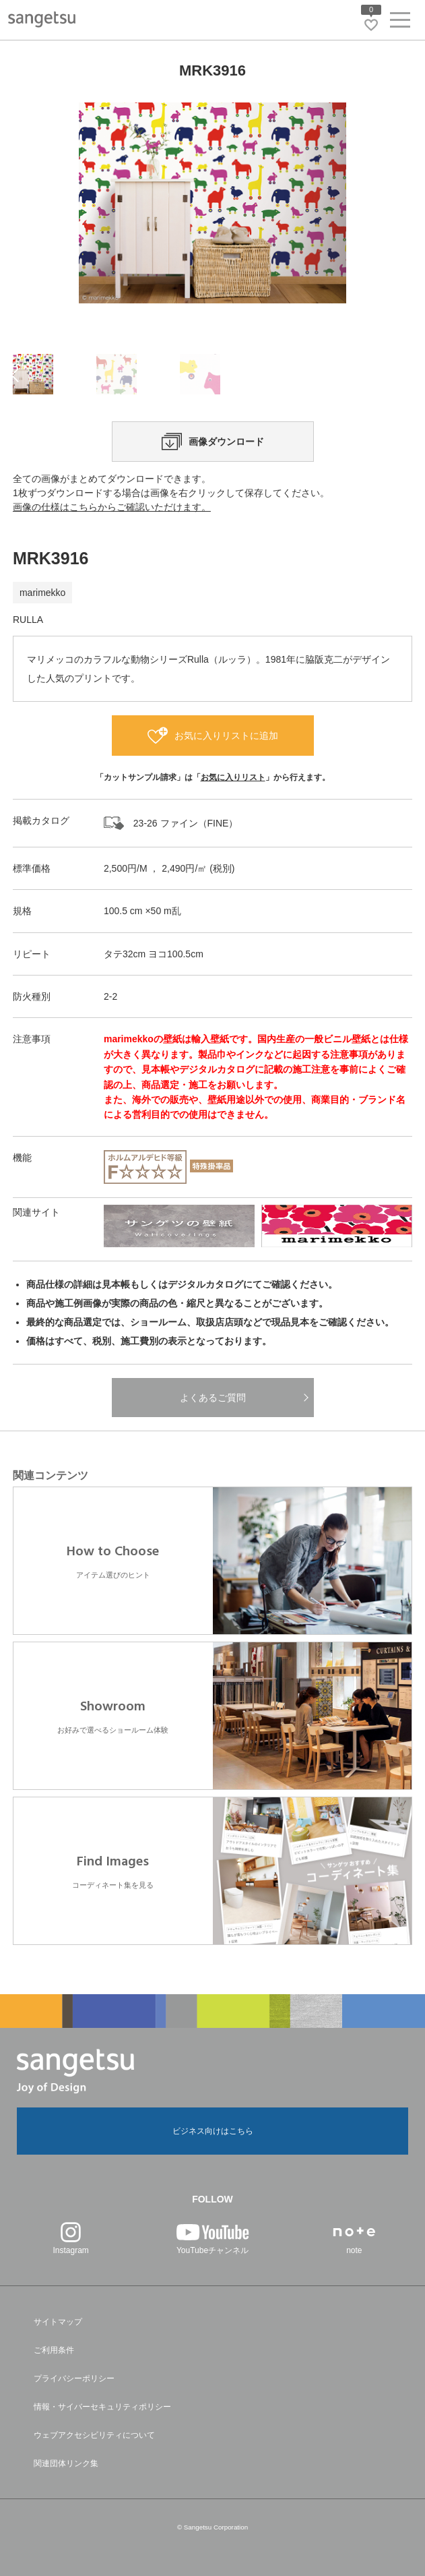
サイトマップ (58, 2322)
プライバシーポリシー (74, 2378)
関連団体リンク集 (66, 2463)
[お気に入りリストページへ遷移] (371, 25)
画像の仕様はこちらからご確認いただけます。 (112, 507)
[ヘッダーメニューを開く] (400, 22)
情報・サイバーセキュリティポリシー (102, 2407)
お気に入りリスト (233, 777)
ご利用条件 (54, 2350)
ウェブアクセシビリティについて (94, 2435)
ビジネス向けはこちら (212, 2131)
